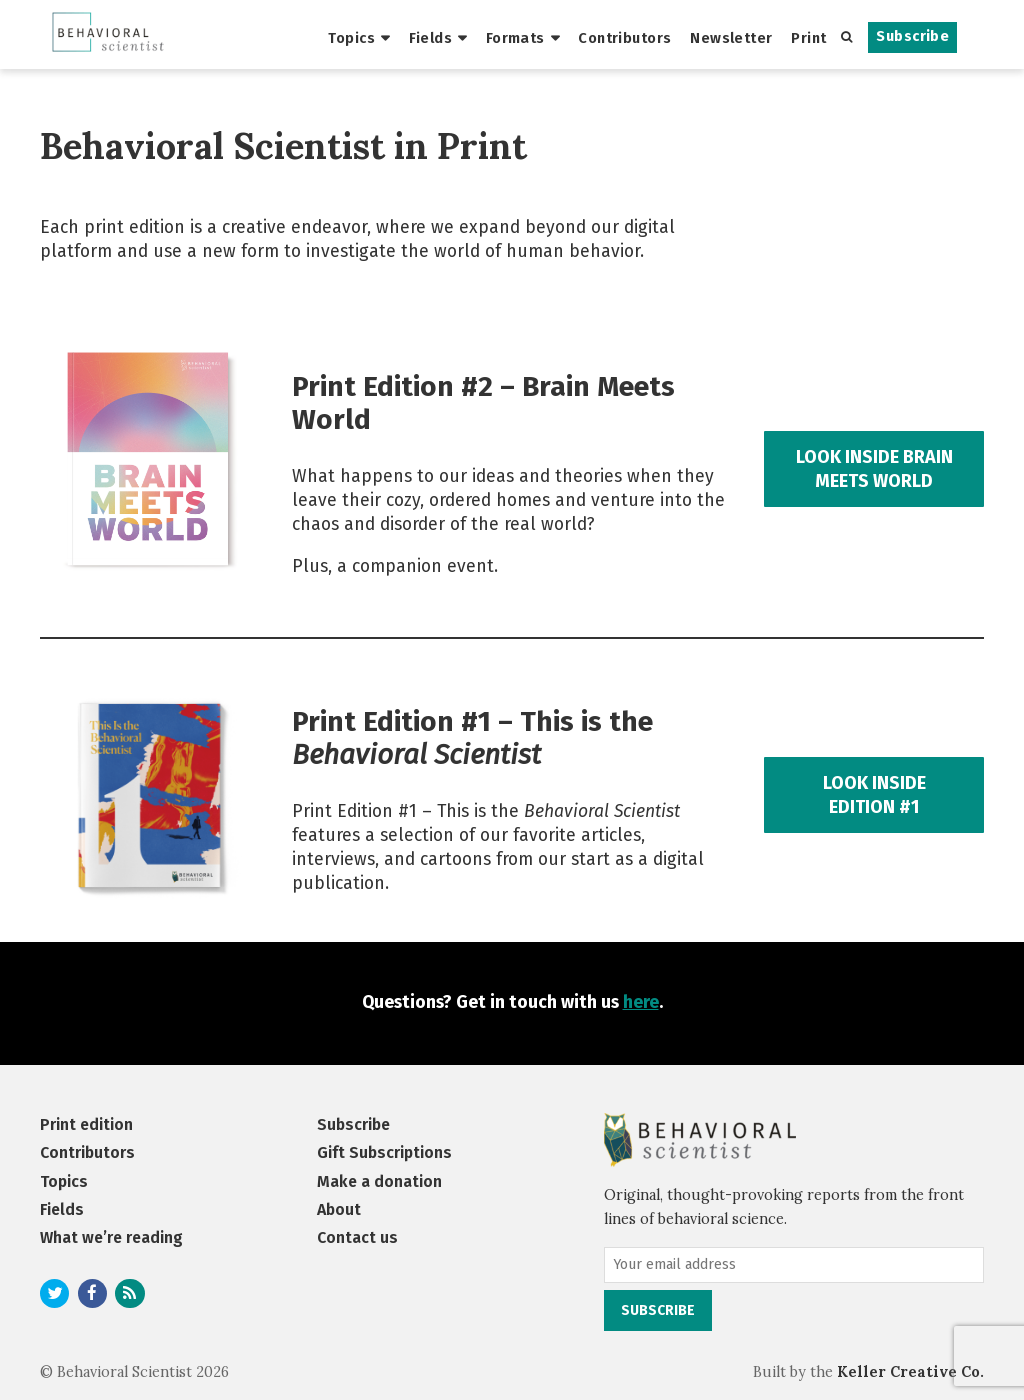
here (641, 1002)
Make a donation (379, 1181)
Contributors (624, 38)
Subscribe (912, 36)
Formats (515, 38)
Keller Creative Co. (910, 1372)
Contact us (357, 1237)
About (339, 1209)
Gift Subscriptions (384, 1152)
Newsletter (731, 38)
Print (808, 38)
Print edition (86, 1124)
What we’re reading (111, 1237)
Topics (351, 38)
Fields (431, 38)
